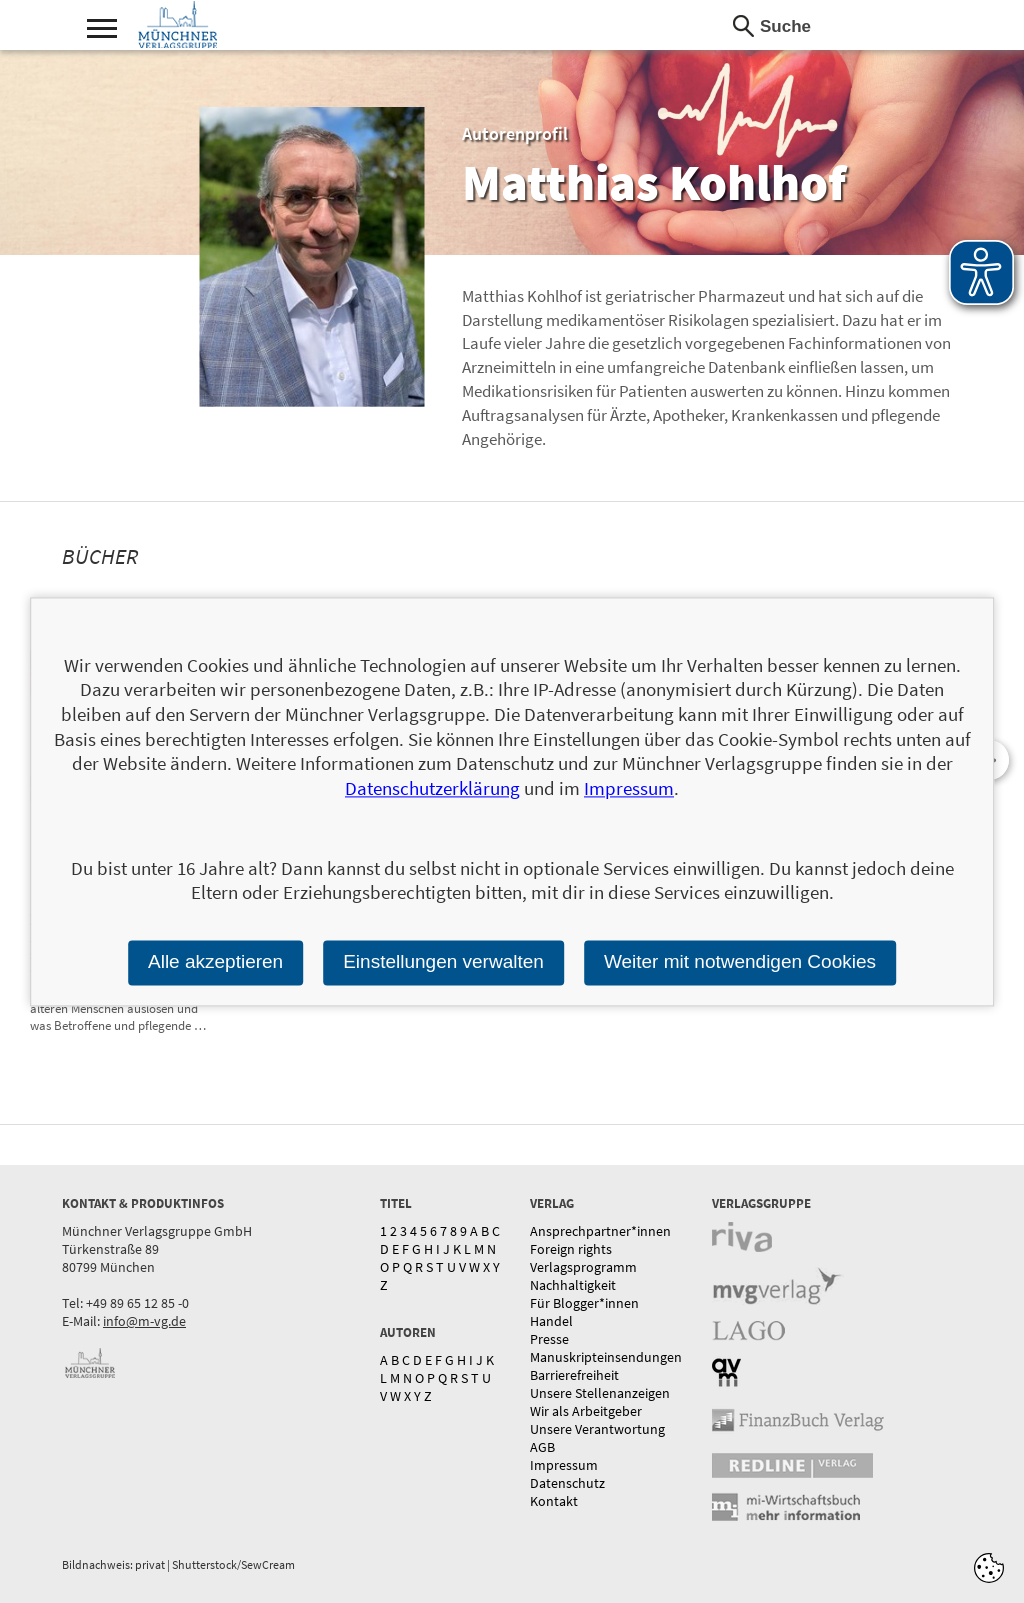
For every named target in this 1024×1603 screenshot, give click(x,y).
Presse (549, 1339)
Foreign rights (571, 1249)
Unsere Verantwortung (597, 1429)
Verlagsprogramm (583, 1267)
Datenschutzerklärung (432, 788)
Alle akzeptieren (215, 961)
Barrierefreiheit (574, 1375)
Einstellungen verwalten (443, 961)
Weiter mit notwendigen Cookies (740, 961)
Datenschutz (567, 1483)
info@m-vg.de (144, 1321)
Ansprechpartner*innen (600, 1231)
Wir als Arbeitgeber (586, 1411)
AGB (542, 1447)
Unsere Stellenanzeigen (600, 1393)
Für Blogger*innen (584, 1303)
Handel (551, 1321)
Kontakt (554, 1501)
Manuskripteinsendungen (606, 1357)
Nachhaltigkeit (573, 1285)
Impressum (564, 1465)
